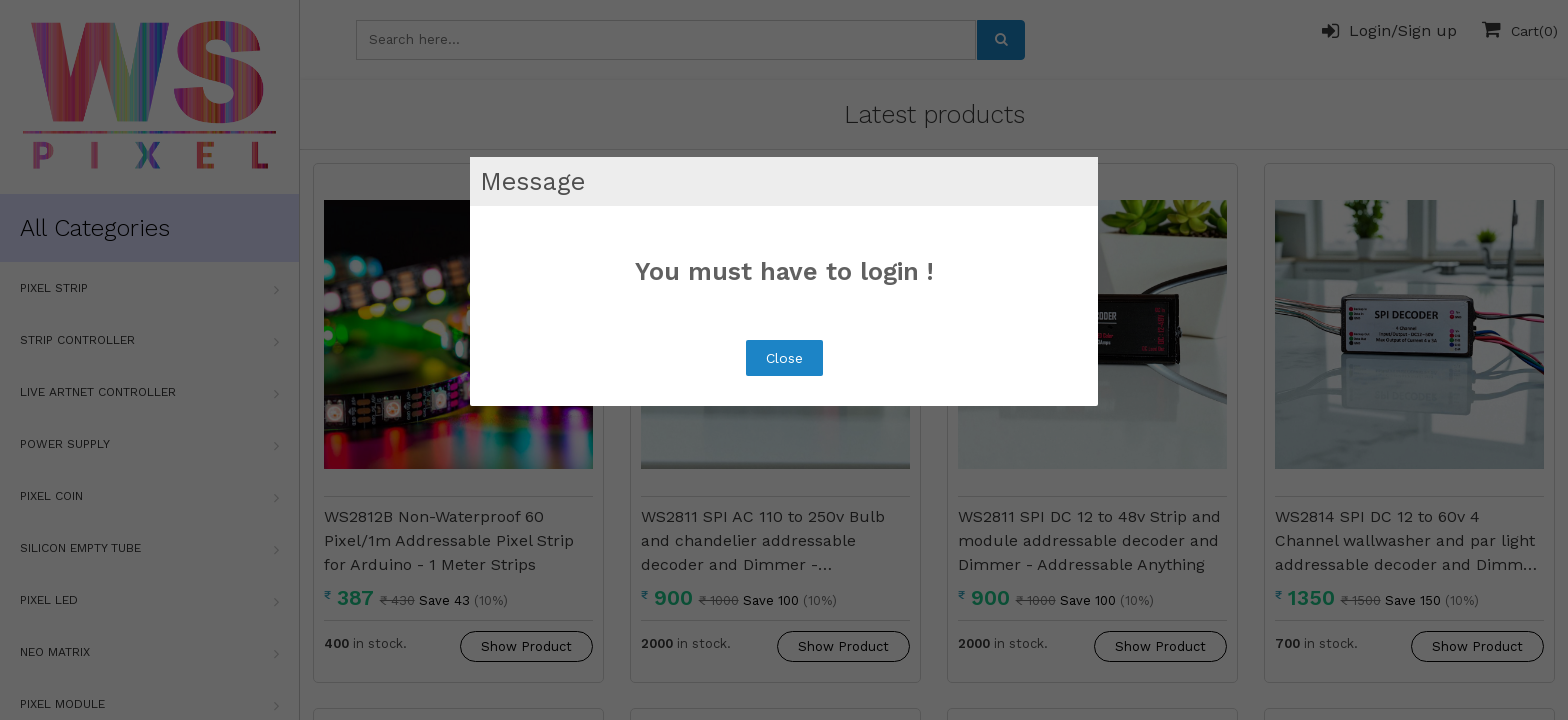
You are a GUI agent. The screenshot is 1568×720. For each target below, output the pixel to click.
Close (784, 358)
